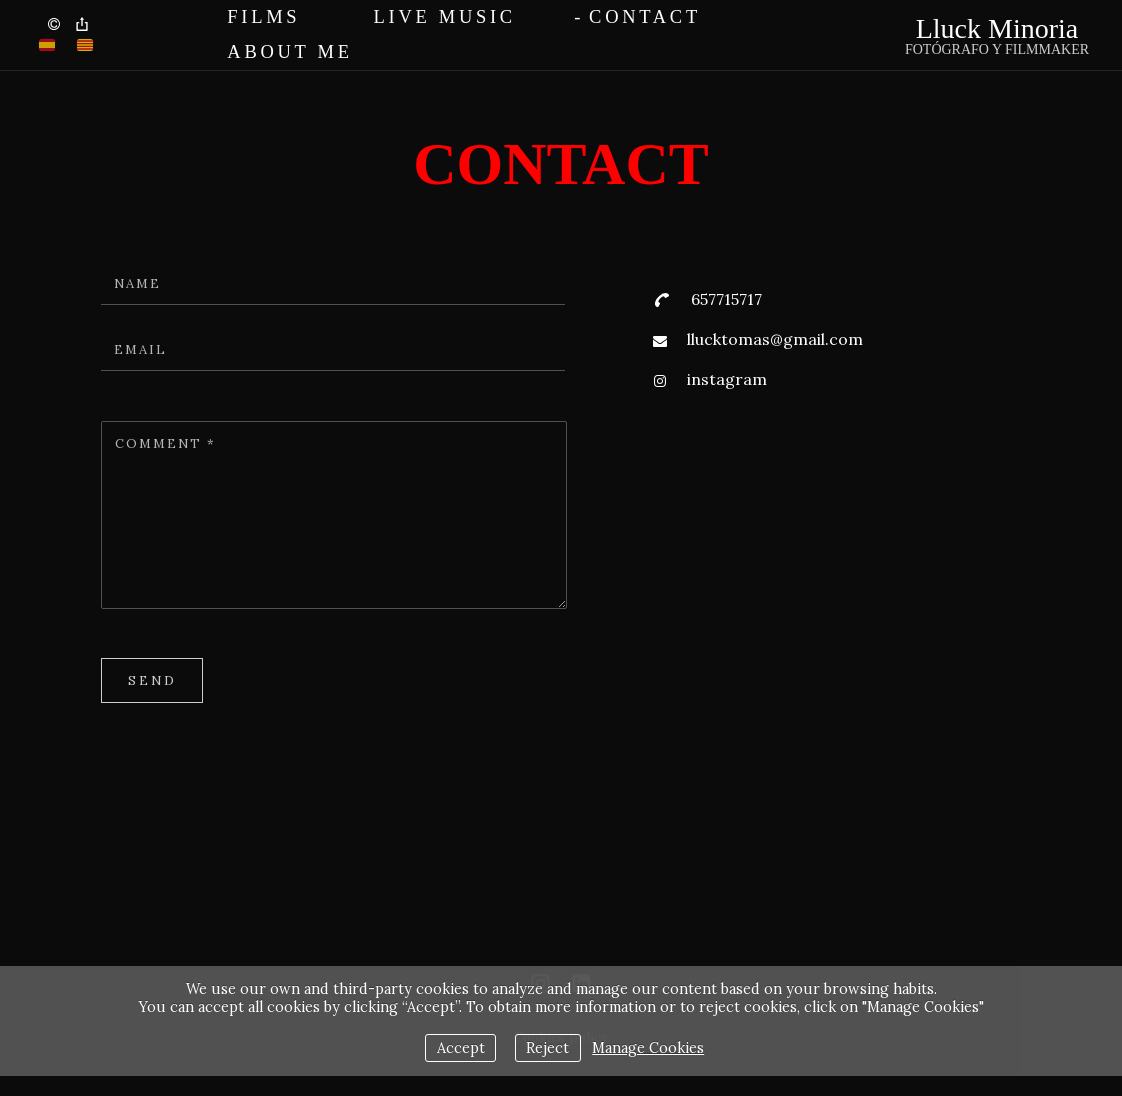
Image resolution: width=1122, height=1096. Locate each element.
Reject (547, 1048)
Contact (645, 17)
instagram (727, 379)
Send (152, 680)
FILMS (263, 17)
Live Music (445, 17)
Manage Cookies (648, 1048)
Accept (461, 1048)
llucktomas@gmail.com (775, 339)
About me (289, 52)
